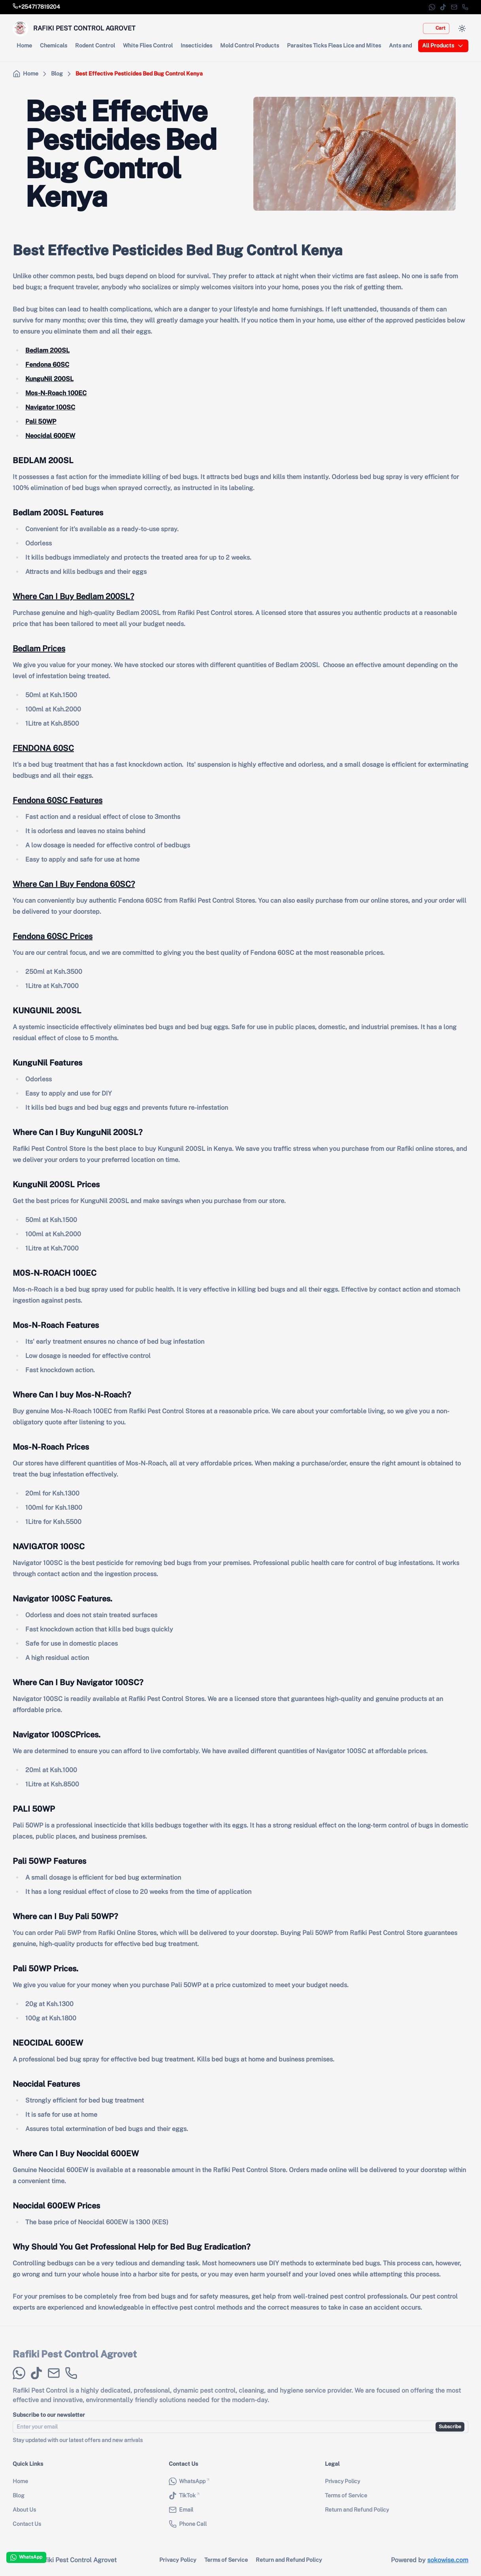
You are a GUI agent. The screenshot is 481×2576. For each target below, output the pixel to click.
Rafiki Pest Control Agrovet (75, 2359)
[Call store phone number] (36, 7)
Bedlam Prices (39, 648)
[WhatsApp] (432, 7)
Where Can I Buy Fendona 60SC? (74, 884)
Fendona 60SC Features (57, 800)
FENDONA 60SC (43, 748)
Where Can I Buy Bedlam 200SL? (73, 596)
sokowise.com (447, 2560)
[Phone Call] (465, 7)
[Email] (454, 7)
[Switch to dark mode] (462, 28)
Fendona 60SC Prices (52, 936)
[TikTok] (443, 7)
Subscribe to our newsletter (49, 2420)
